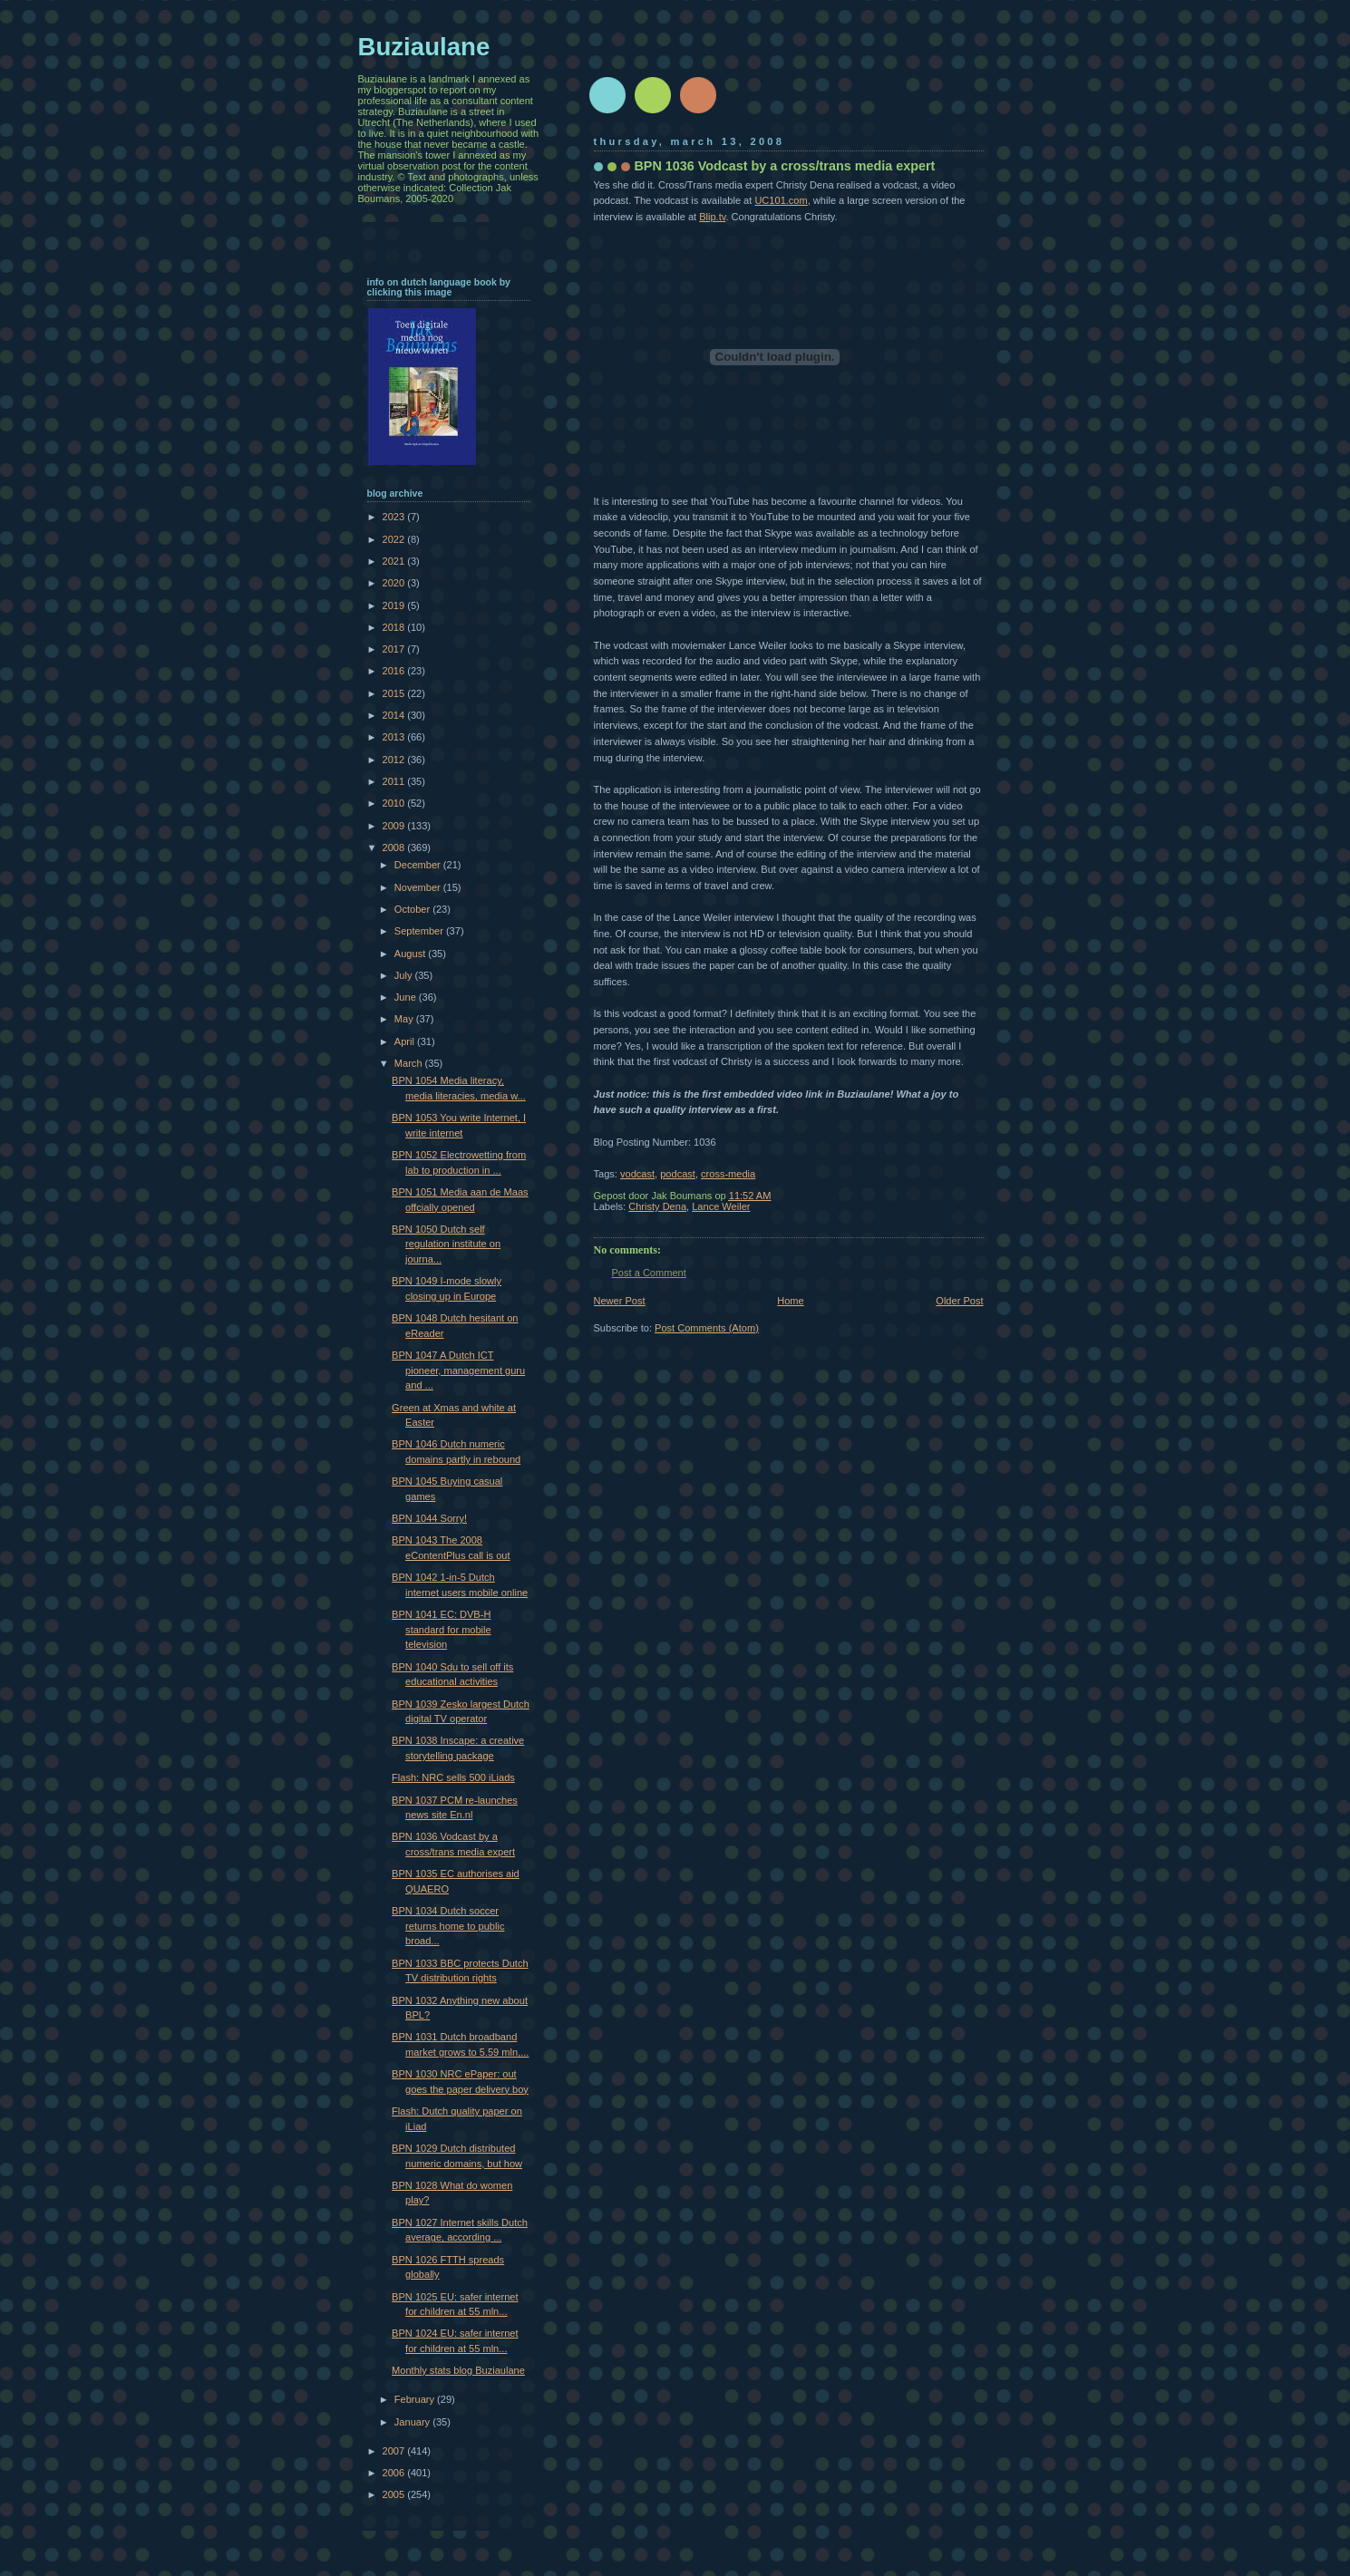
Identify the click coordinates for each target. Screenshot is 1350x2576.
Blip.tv (712, 216)
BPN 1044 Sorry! (429, 1518)
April (405, 1041)
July (404, 975)
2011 (395, 781)
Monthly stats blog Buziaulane (458, 2370)
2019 (395, 605)
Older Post (959, 1300)
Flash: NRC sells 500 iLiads (453, 1777)
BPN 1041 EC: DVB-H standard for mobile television (441, 1629)
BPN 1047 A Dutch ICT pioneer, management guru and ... (458, 1370)
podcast (677, 1173)
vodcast (637, 1173)
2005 (395, 2494)
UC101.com (780, 200)
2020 (395, 582)
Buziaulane (424, 47)
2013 (395, 736)
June (406, 997)
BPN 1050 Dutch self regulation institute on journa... (446, 1244)
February (415, 2399)
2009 (395, 825)
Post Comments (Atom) (707, 1327)
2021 (395, 561)
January (413, 2421)
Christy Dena (657, 1206)
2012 (395, 759)
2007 (395, 2450)
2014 (395, 715)
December (418, 864)
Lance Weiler (721, 1206)
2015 (395, 693)
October (413, 909)
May (405, 1018)
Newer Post (620, 1300)
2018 (395, 627)
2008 (395, 847)
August (411, 953)
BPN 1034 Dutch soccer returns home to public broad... (448, 1925)
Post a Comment (649, 1272)
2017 (395, 649)
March (409, 1063)
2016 (395, 670)
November (418, 887)
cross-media (728, 1173)
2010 (395, 803)
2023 (395, 516)
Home (790, 1300)
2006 (395, 2472)
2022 (395, 539)
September (420, 930)
